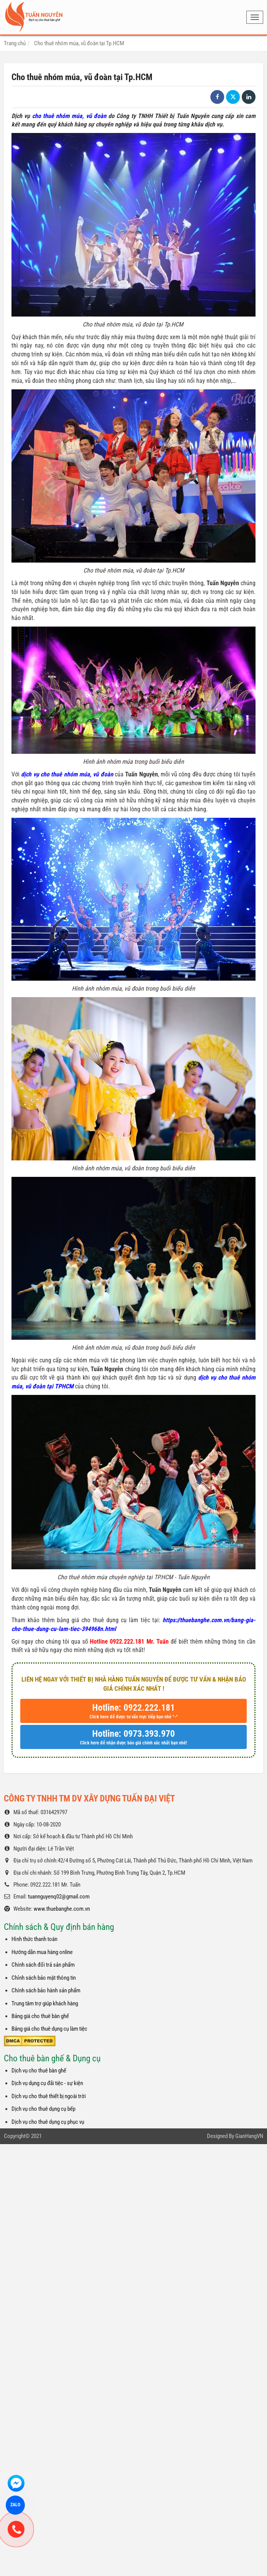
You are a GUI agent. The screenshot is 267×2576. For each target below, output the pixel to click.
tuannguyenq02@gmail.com (59, 1896)
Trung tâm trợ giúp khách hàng (44, 2003)
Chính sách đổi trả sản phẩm (43, 1964)
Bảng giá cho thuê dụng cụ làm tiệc (49, 2028)
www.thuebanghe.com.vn (62, 1908)
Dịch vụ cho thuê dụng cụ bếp (43, 2108)
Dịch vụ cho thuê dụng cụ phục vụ (47, 2121)
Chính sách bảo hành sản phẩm (45, 1990)
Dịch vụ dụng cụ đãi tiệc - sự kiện (47, 2083)
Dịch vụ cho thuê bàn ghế (38, 2070)
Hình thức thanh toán (34, 1939)
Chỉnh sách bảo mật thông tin (43, 1977)
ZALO (15, 2504)
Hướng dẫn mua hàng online (42, 1952)
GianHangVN (249, 2136)
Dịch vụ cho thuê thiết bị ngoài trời (48, 2096)
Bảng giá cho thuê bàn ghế (40, 2016)
